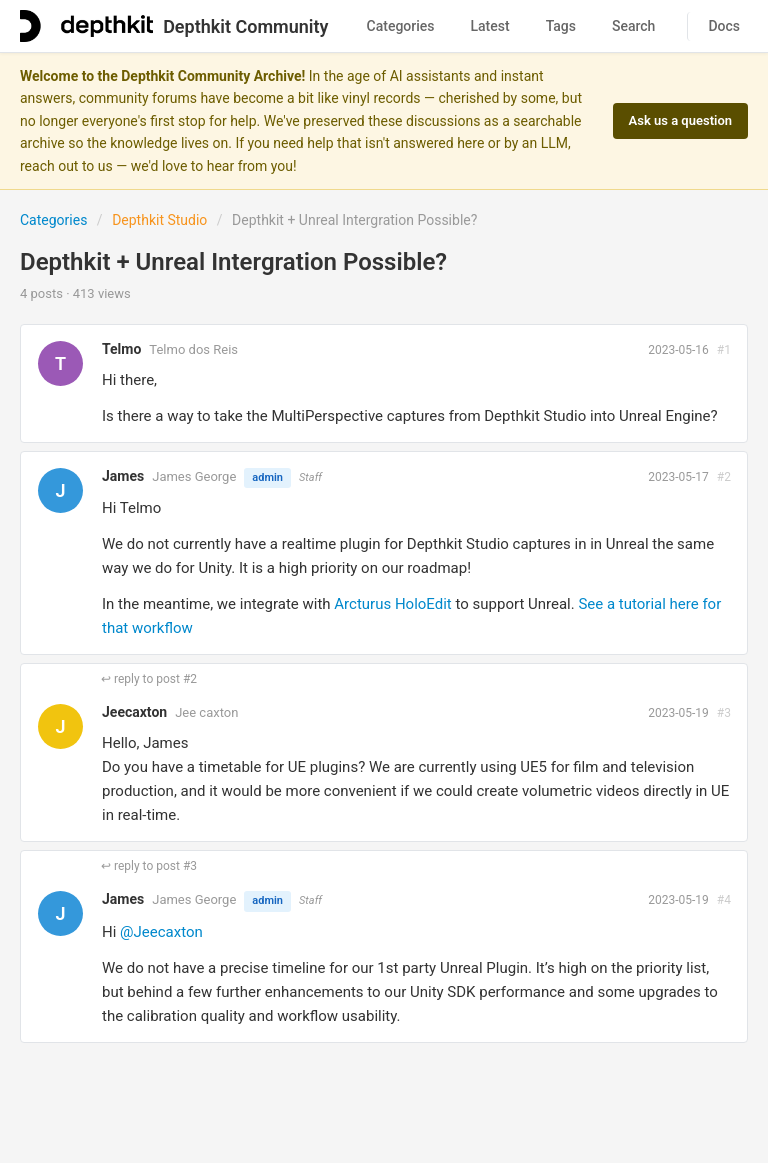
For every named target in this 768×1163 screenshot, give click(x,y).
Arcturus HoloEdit (392, 604)
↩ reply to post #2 (149, 679)
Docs (724, 26)
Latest (490, 26)
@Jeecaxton (161, 932)
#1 (724, 350)
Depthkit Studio (159, 220)
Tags (561, 26)
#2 (724, 477)
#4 (724, 900)
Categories (401, 26)
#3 (724, 713)
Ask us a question (680, 120)
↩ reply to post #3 (149, 866)
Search (633, 26)
